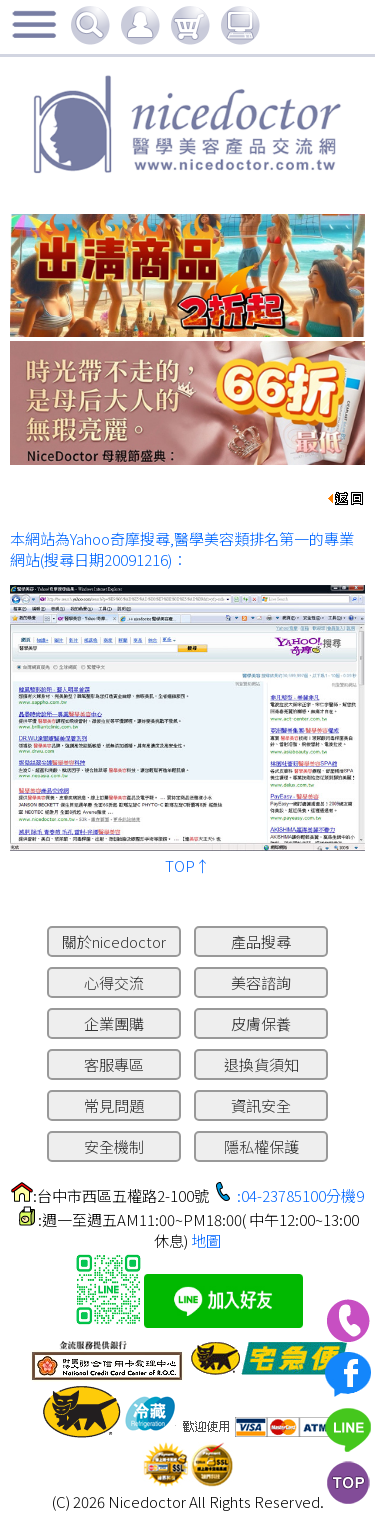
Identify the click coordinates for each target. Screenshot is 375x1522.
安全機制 (114, 1146)
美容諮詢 (261, 982)
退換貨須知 (261, 1064)
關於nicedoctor (114, 941)
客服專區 (114, 1064)
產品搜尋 (261, 941)
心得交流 (114, 982)
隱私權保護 (261, 1146)
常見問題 (114, 1105)
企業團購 (114, 1023)
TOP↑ (187, 865)
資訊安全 (261, 1105)
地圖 (206, 1240)
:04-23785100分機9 (300, 1195)
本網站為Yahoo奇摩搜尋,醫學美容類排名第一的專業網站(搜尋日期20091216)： (182, 549)
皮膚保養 (261, 1023)
